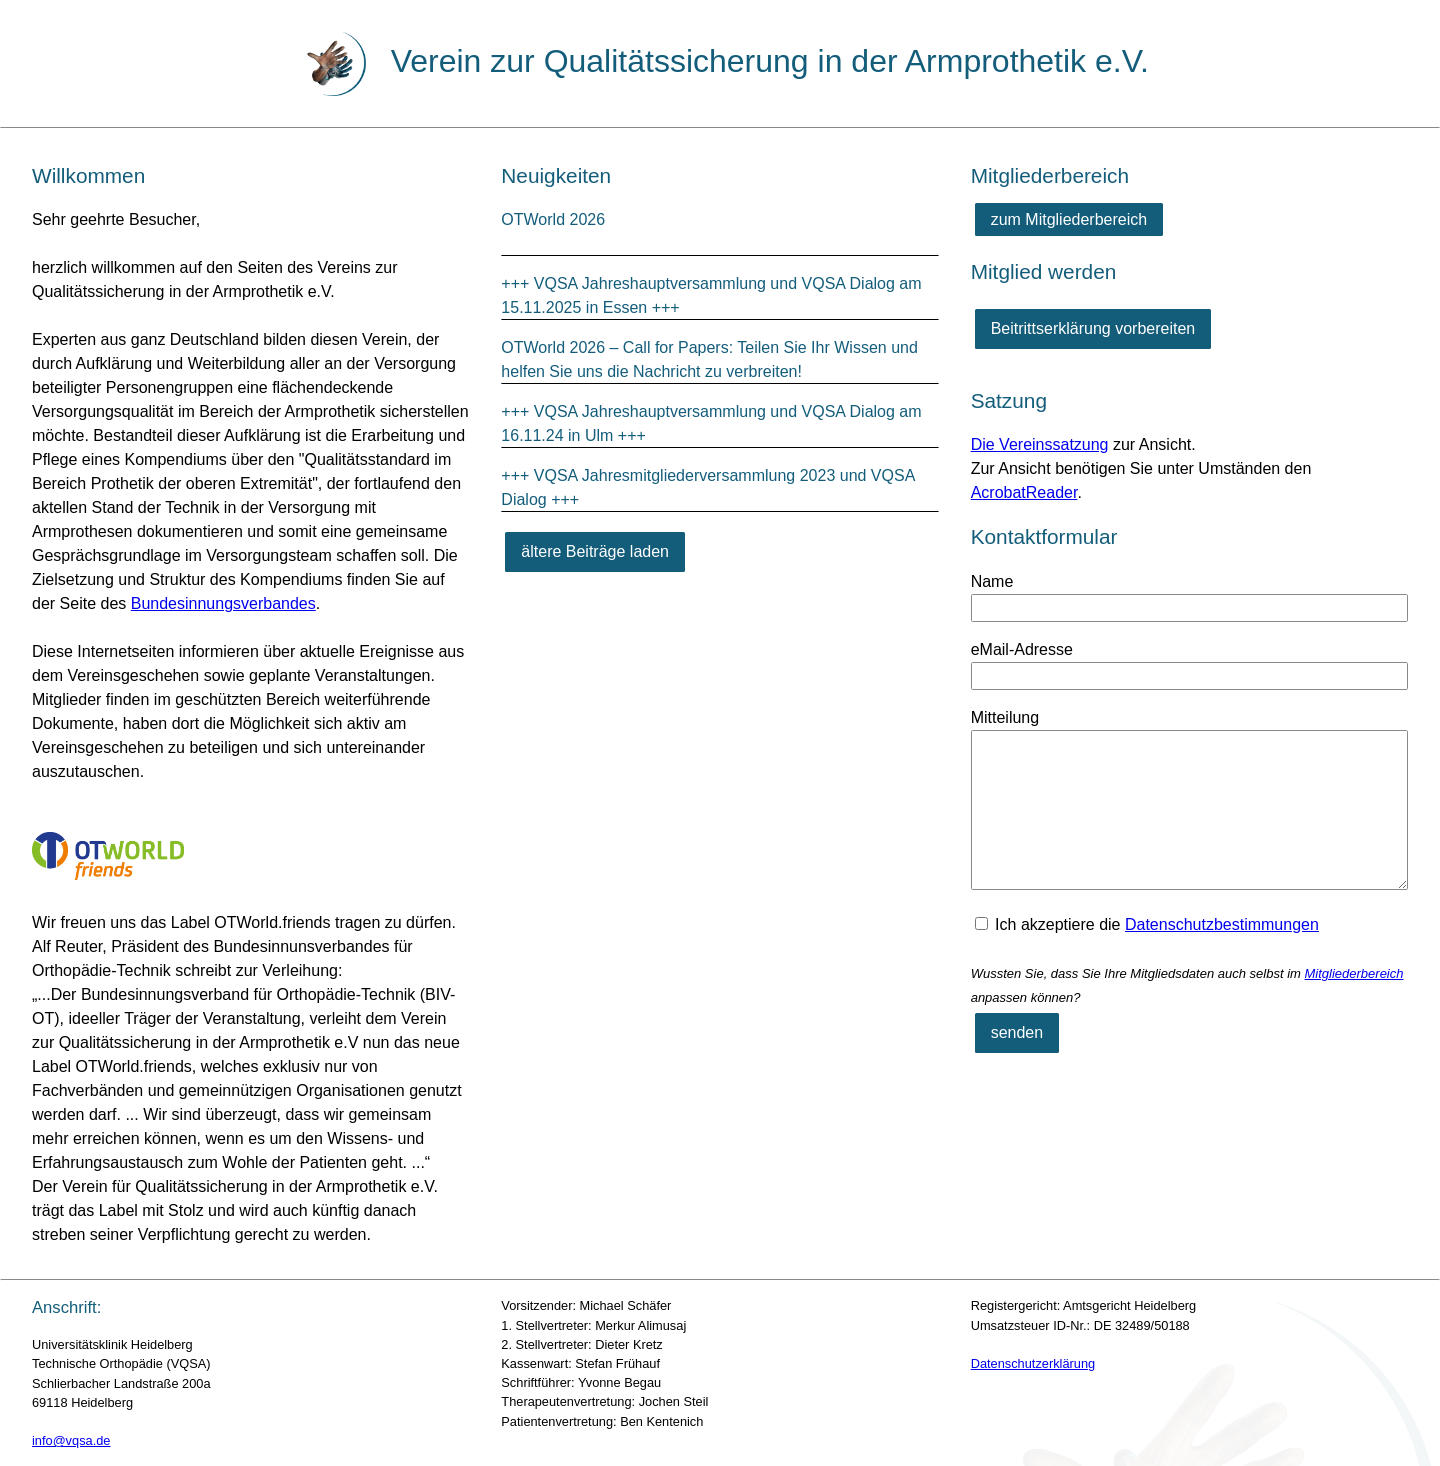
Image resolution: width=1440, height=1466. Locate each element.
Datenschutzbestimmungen (1222, 924)
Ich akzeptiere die (1147, 924)
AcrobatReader (1024, 492)
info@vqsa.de (71, 1440)
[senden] (1017, 1033)
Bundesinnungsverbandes (223, 603)
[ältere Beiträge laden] (595, 552)
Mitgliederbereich (1353, 973)
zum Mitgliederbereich (1069, 219)
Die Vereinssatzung (1040, 444)
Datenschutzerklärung (1033, 1363)
